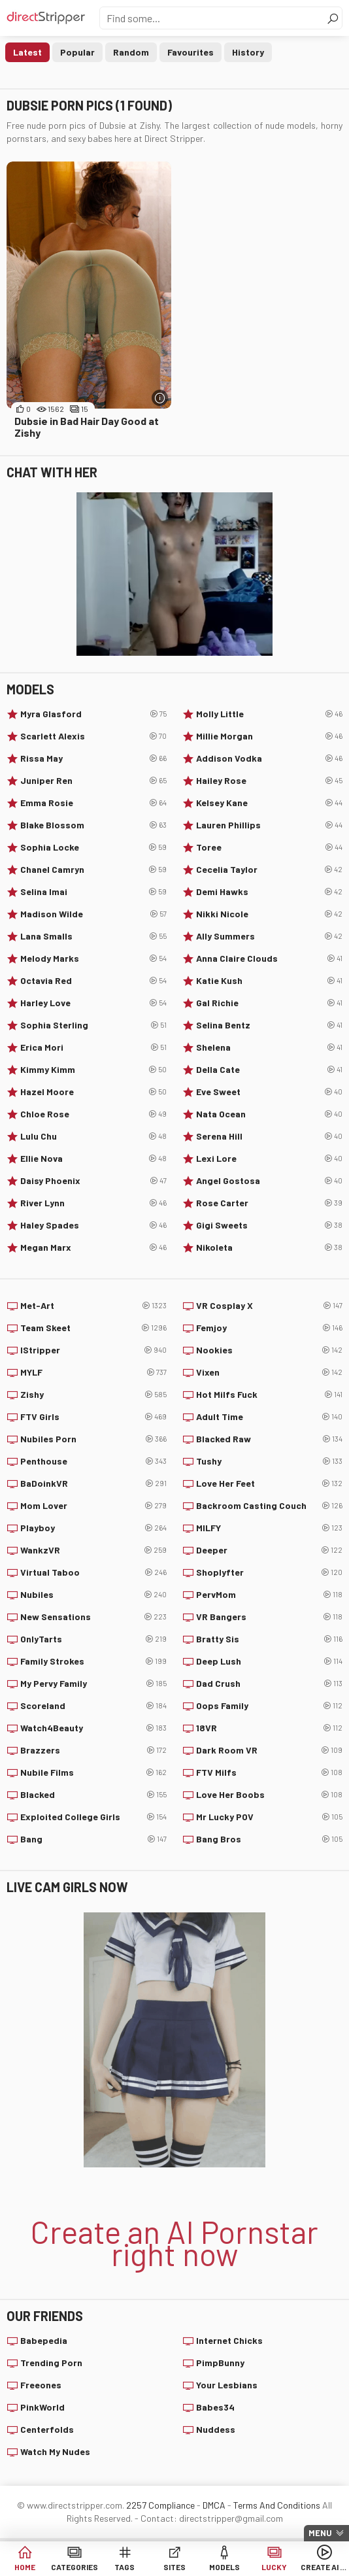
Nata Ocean (269, 1114)
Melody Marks (93, 958)
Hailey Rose (269, 780)
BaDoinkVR (93, 1483)
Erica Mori (93, 1047)
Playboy (93, 1528)
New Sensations (93, 1617)
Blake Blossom (93, 825)
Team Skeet (93, 1328)
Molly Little (269, 714)
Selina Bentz (269, 1025)
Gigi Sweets (269, 1225)
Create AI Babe (324, 2566)
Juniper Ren (93, 780)
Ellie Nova (93, 1158)
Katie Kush (269, 981)
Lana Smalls (93, 936)
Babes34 (215, 2407)
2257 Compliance (160, 2505)
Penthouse (93, 1461)
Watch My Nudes (55, 2451)
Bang (93, 1839)
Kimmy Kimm (93, 1069)
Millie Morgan (269, 736)
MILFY (269, 1528)
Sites (174, 2566)
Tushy (269, 1461)
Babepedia (43, 2340)
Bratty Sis (269, 1639)
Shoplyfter (269, 1572)
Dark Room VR (269, 1750)
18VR (269, 1728)
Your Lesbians (227, 2384)
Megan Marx (93, 1247)
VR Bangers (269, 1617)
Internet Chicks (229, 2340)
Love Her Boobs (269, 1795)
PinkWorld (42, 2407)
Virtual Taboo (93, 1572)
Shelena (269, 1047)
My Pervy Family (93, 1683)
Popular (77, 52)
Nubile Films (93, 1772)
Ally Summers (269, 936)
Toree (269, 847)
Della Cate (269, 1069)
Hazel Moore (93, 1092)
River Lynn (93, 1203)
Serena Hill (269, 1136)
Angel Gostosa (269, 1181)
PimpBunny (220, 2362)
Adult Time (269, 1417)
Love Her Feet (269, 1483)
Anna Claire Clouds (269, 958)
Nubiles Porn (93, 1439)
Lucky (274, 2566)
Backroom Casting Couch (269, 1506)
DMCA (214, 2505)
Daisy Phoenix (93, 1181)
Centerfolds (47, 2429)
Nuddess (215, 2429)
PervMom (269, 1594)
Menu (320, 2533)
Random (131, 52)
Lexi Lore (269, 1158)
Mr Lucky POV (269, 1817)
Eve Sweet (269, 1092)
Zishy (93, 1394)
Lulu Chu (93, 1136)
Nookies (269, 1350)
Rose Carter (269, 1203)
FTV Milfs (269, 1772)
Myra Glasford (93, 714)
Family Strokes (93, 1661)
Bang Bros (269, 1839)
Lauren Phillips (269, 825)
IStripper (93, 1350)
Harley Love (93, 1003)
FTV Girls (93, 1417)
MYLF (93, 1372)
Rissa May (93, 758)
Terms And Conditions (276, 2505)
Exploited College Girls (93, 1817)
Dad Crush (269, 1683)
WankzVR (93, 1550)
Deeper (269, 1550)
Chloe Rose (93, 1114)
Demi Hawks (269, 892)
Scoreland (93, 1706)
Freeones (40, 2384)
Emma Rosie (93, 803)
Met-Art (93, 1305)
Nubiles (93, 1594)
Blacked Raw (269, 1439)
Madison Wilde (93, 914)
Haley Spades (93, 1225)
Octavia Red (93, 981)
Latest (27, 52)
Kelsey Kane (269, 803)
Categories (74, 2566)
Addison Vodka (269, 758)
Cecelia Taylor (269, 869)
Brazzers (93, 1750)
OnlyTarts (93, 1639)
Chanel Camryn (93, 869)
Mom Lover (93, 1506)
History (248, 52)
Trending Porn (51, 2362)
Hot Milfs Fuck (269, 1394)
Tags (124, 2566)
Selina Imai (93, 892)
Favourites (190, 52)
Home (24, 2566)
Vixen (269, 1372)
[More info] (160, 398)
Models (224, 2566)
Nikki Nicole (269, 914)
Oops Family (269, 1706)
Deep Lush (269, 1661)
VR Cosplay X (269, 1305)
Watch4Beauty (93, 1728)
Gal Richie (269, 1003)
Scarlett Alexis (93, 736)
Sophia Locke (93, 847)
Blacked (93, 1795)
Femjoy (269, 1328)
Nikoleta (269, 1247)
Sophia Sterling (93, 1025)
